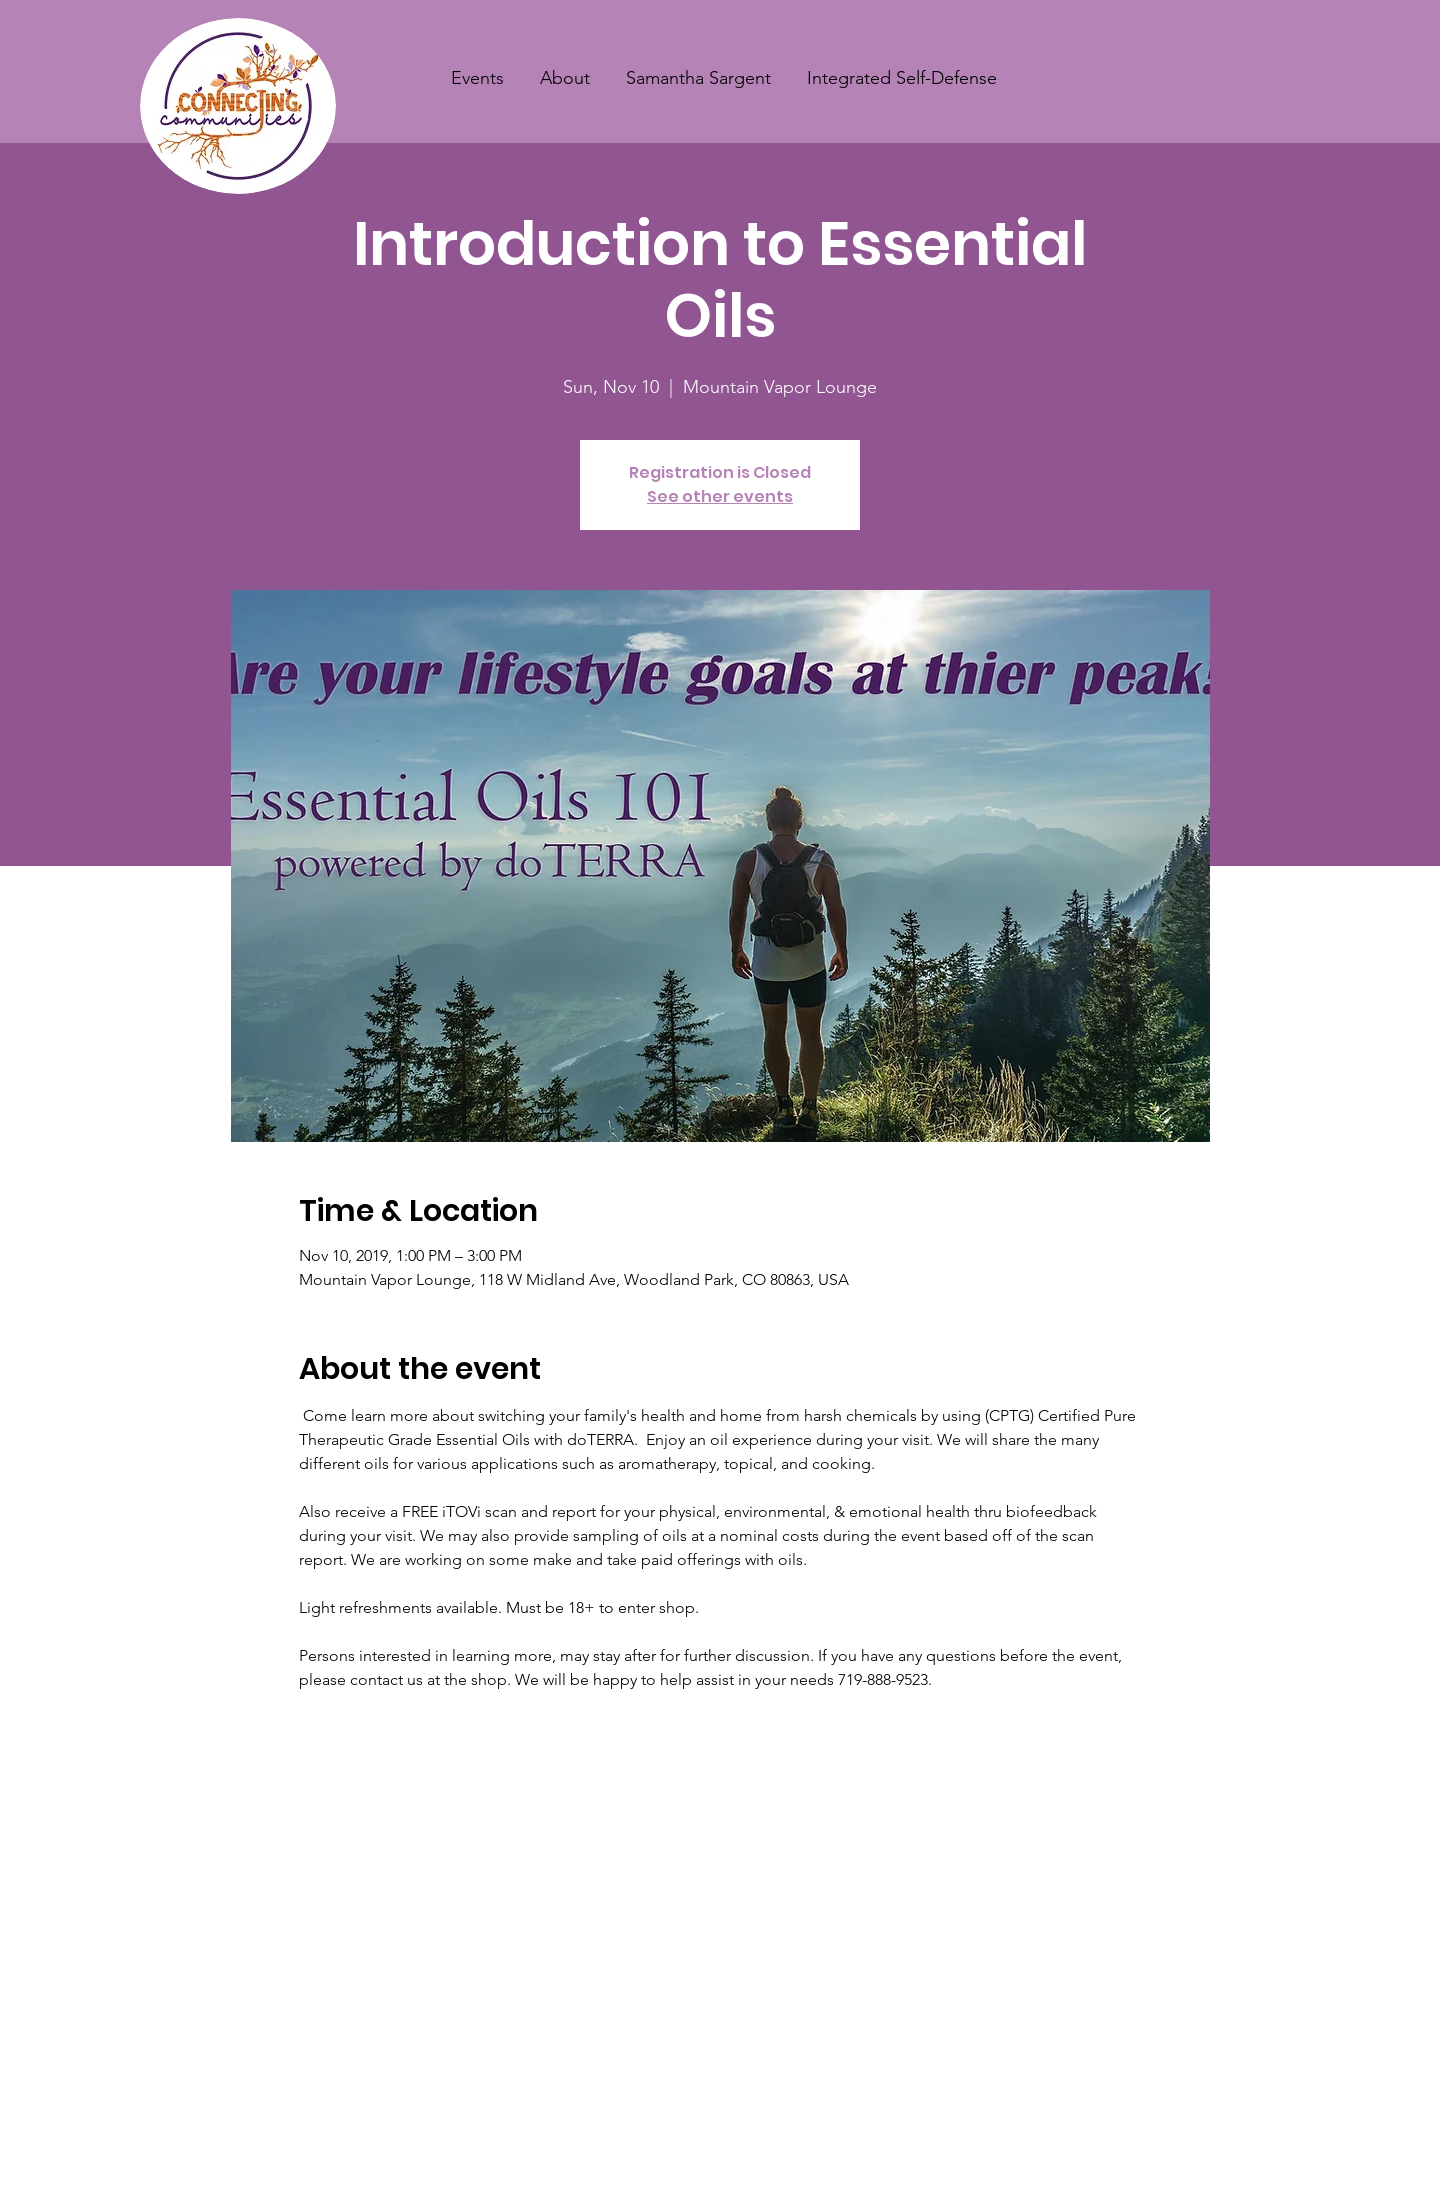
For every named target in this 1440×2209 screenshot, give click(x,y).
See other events (720, 496)
